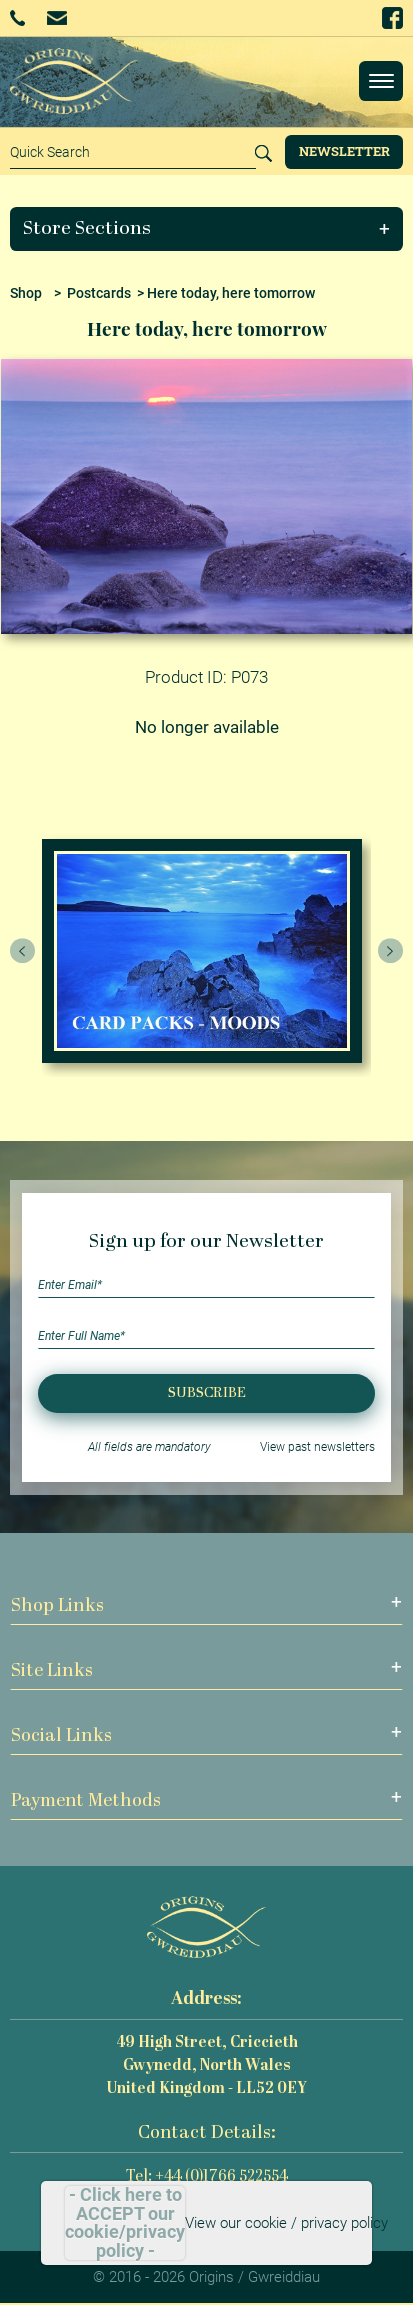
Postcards (99, 293)
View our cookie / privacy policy (286, 2223)
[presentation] (23, 951)
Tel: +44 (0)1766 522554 (207, 2177)
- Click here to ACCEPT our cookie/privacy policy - (125, 2223)
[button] (207, 229)
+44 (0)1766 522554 (17, 18)
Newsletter (344, 151)
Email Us (56, 17)
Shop (26, 293)
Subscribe (207, 1393)
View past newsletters (317, 1447)
